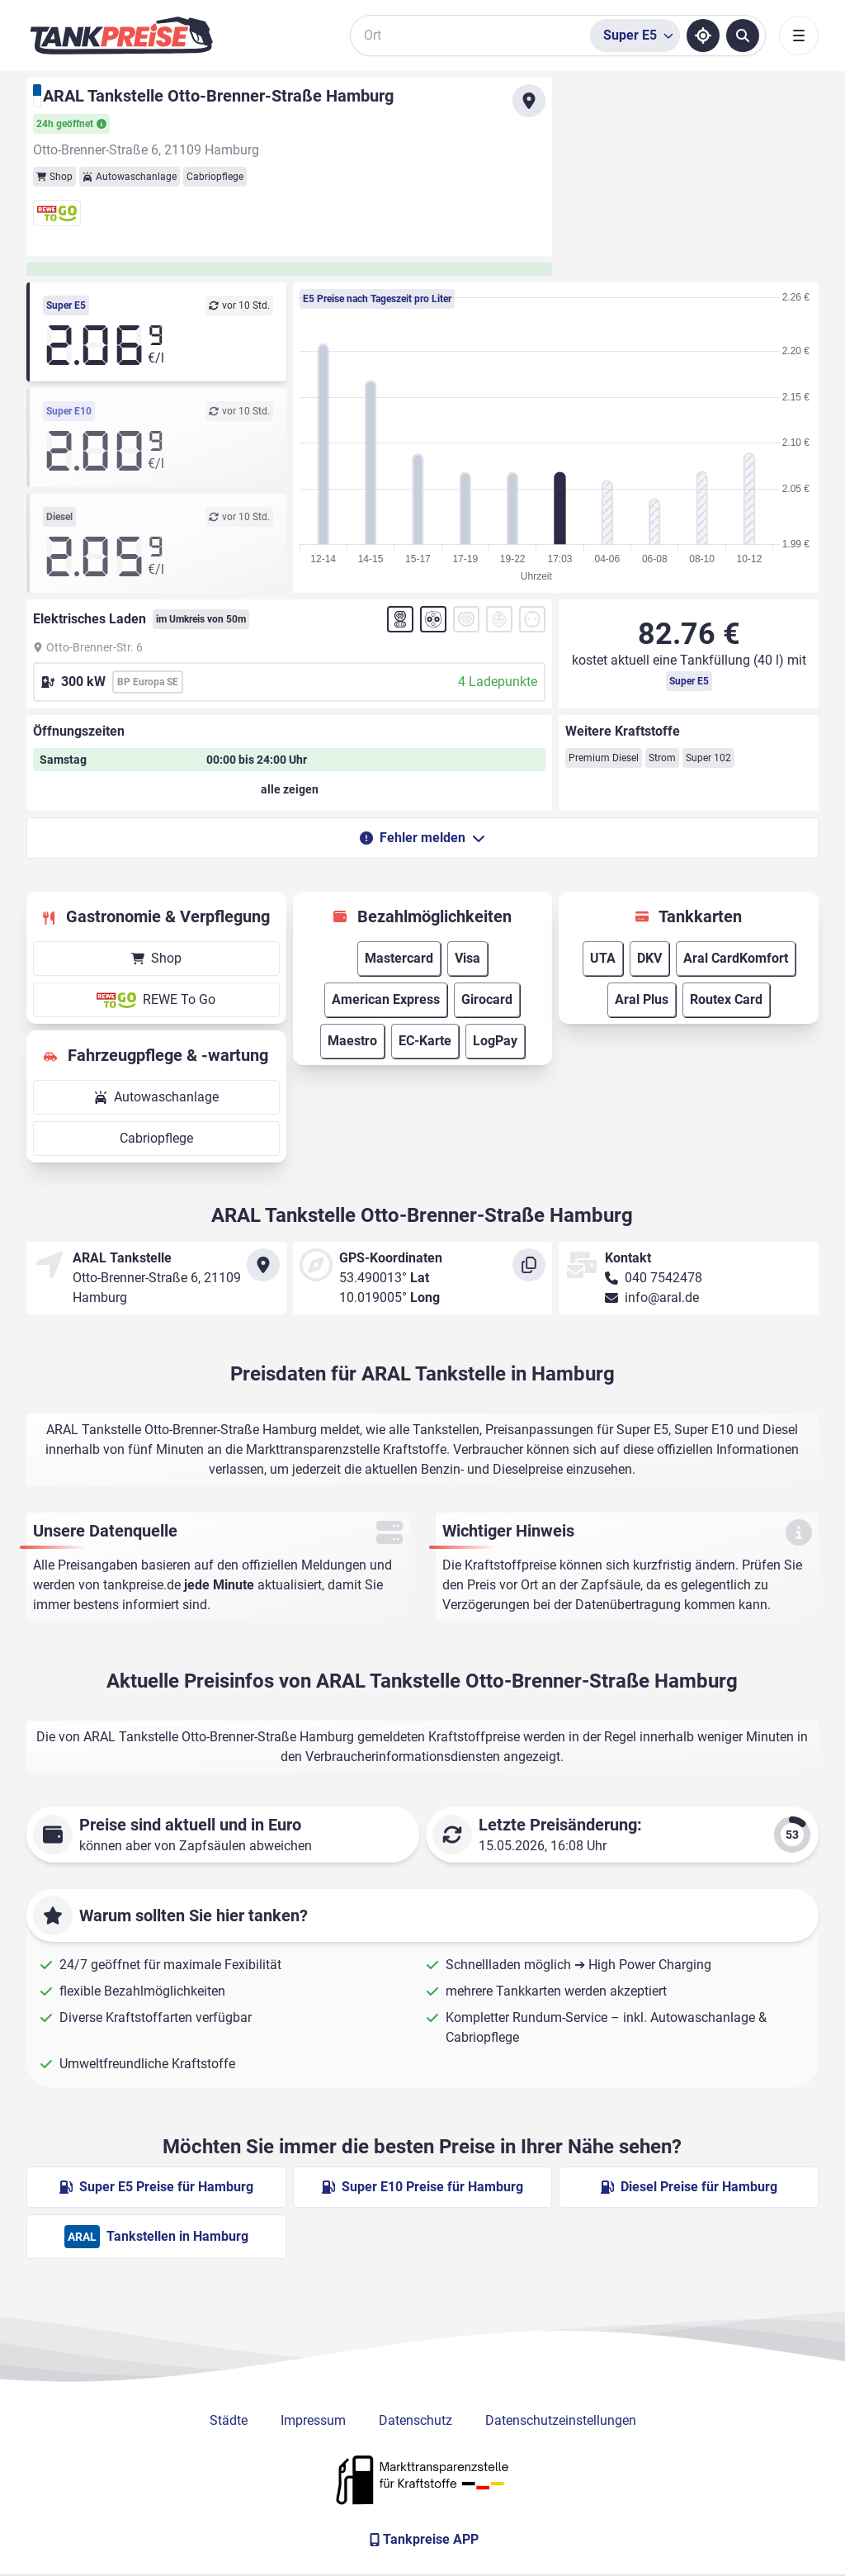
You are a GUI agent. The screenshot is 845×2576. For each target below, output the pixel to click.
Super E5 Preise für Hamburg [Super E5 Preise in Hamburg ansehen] (156, 2187)
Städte (229, 2420)
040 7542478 (663, 1278)
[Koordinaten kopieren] (528, 1264)
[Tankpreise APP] (422, 2540)
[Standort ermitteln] (703, 35)
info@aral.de (662, 1297)
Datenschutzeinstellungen (560, 2420)
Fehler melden (422, 837)
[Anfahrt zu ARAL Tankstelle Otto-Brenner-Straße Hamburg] (528, 100)
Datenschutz (415, 2420)
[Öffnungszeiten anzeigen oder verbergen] (289, 789)
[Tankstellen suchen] (742, 35)
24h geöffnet (71, 124)
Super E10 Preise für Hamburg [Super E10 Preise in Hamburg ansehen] (422, 2187)
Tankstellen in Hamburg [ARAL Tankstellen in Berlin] (156, 2236)
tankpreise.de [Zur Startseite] (142, 1585)
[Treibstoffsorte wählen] (635, 35)
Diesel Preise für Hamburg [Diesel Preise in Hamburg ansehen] (689, 2187)
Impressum (313, 2420)
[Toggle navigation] (799, 35)
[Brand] (121, 35)
